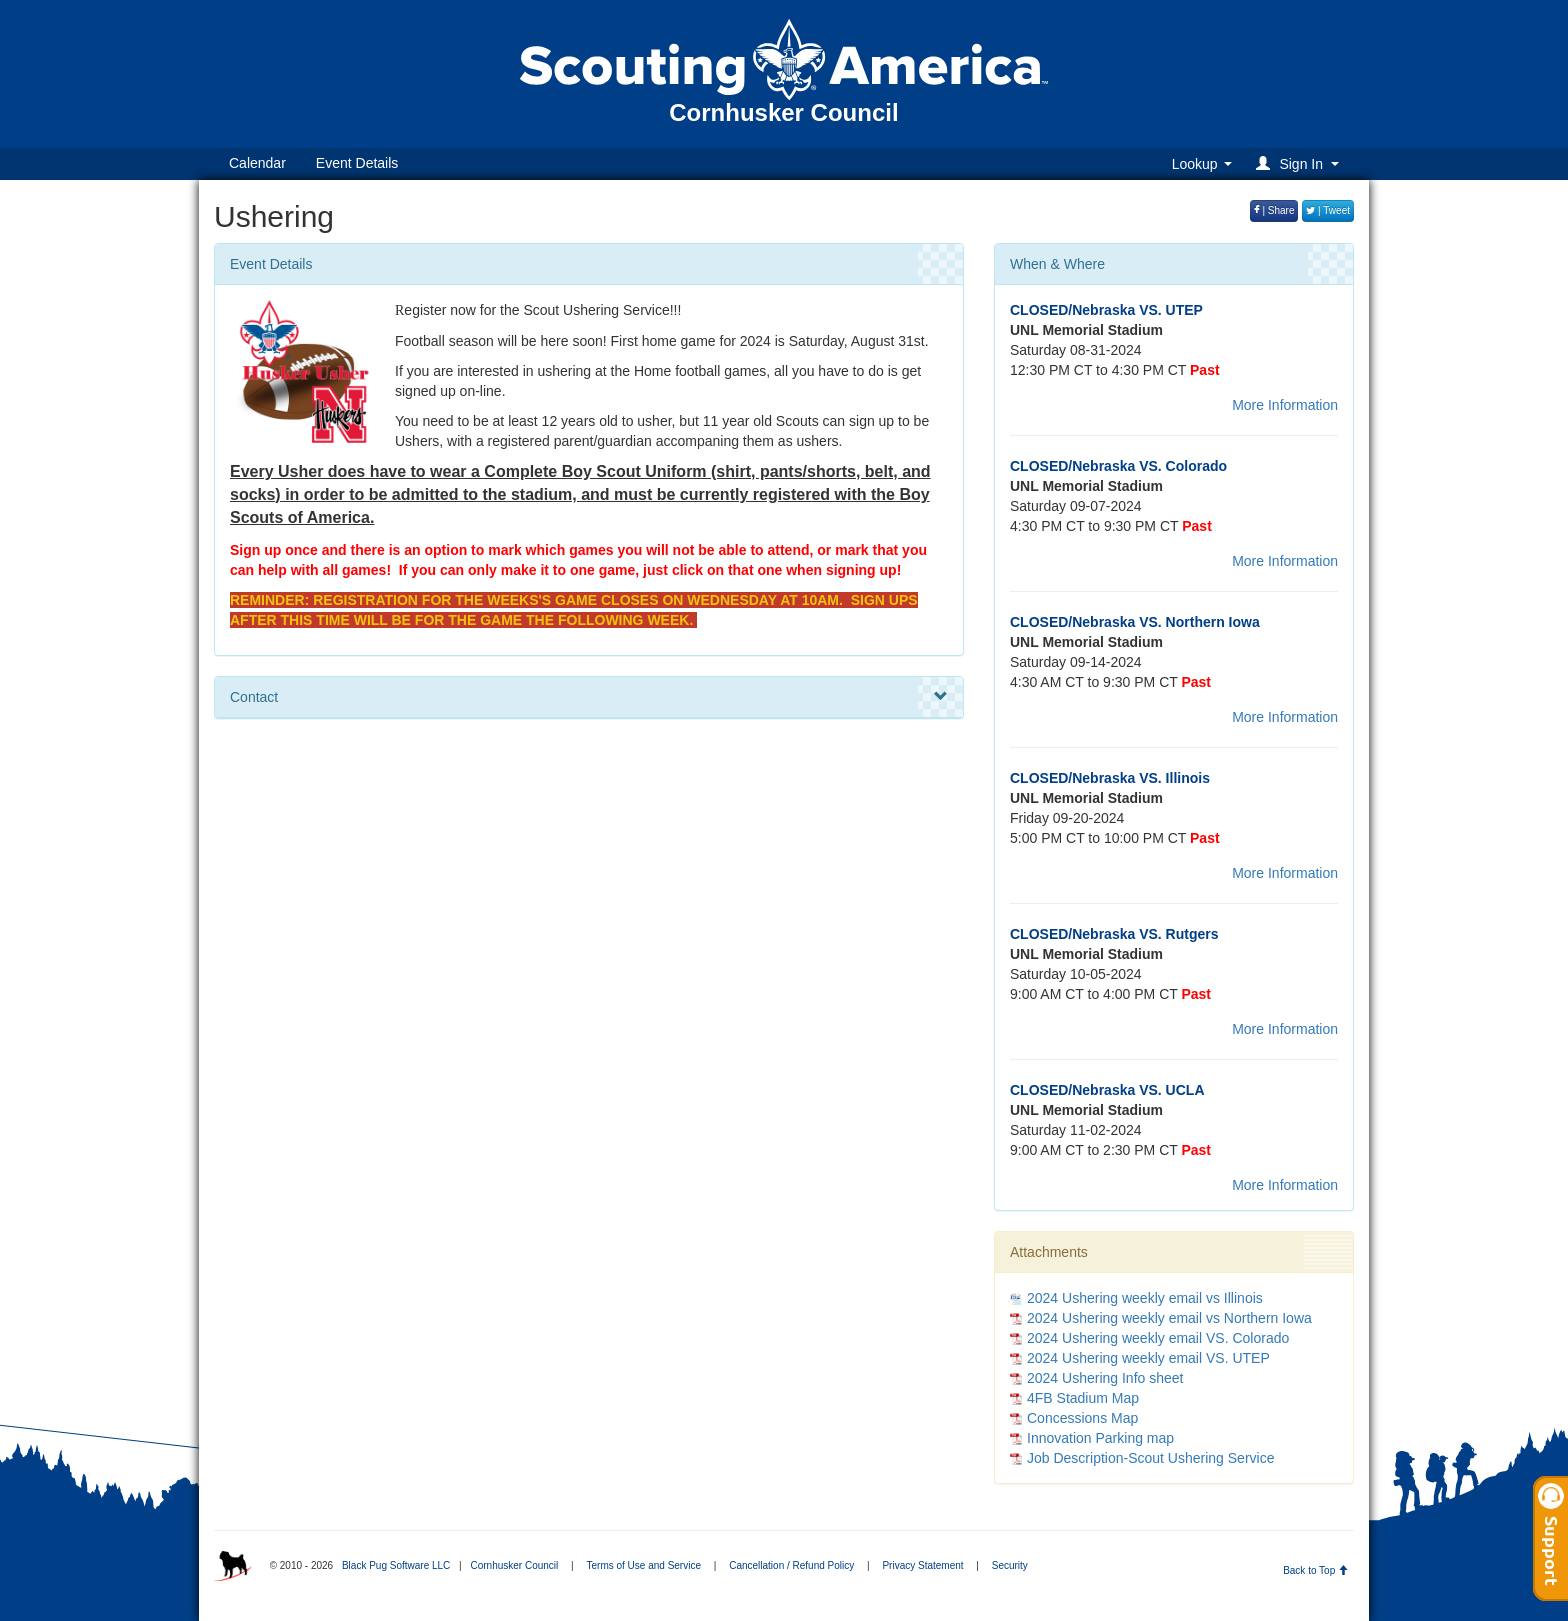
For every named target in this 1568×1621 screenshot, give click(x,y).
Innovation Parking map (1100, 1438)
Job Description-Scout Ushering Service (1150, 1458)
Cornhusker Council (514, 1565)
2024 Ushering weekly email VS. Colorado (1158, 1338)
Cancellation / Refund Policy (791, 1565)
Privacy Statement (922, 1565)
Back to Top (1315, 1570)
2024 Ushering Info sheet (1105, 1378)
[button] (1300, 163)
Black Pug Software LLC (396, 1565)
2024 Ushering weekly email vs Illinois (1145, 1298)
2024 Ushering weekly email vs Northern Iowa (1169, 1318)
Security (1010, 1565)
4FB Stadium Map (1083, 1398)
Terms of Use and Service (643, 1565)
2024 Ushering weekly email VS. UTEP (1148, 1358)
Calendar (257, 163)
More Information (1285, 405)
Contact (589, 697)
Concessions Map (1082, 1418)
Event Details (357, 163)
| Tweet (1328, 210)
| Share (1274, 210)
